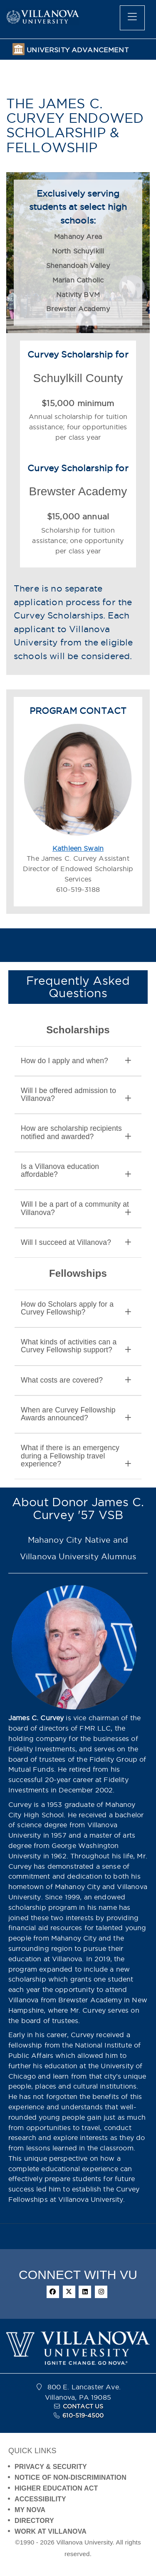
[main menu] (132, 17)
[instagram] (101, 2292)
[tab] (78, 1061)
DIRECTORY (34, 2520)
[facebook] (53, 2292)
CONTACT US (83, 2406)
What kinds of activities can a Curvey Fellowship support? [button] (76, 1346)
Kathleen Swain (78, 848)
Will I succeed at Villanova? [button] (76, 1243)
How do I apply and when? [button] (76, 1061)
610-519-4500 (83, 2415)
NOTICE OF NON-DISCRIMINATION (70, 2477)
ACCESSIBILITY (40, 2499)
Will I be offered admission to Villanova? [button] (76, 1095)
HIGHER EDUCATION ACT (56, 2488)
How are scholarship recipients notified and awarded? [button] (76, 1132)
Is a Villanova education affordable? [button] (76, 1170)
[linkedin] (85, 2292)
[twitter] (69, 2292)
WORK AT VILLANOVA (51, 2531)
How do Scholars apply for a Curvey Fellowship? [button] (76, 1308)
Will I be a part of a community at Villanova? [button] (76, 1208)
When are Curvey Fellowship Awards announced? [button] (76, 1414)
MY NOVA (30, 2509)
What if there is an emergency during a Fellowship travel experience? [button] (76, 1456)
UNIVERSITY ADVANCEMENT (77, 50)
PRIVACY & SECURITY (51, 2466)
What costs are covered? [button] (76, 1380)
